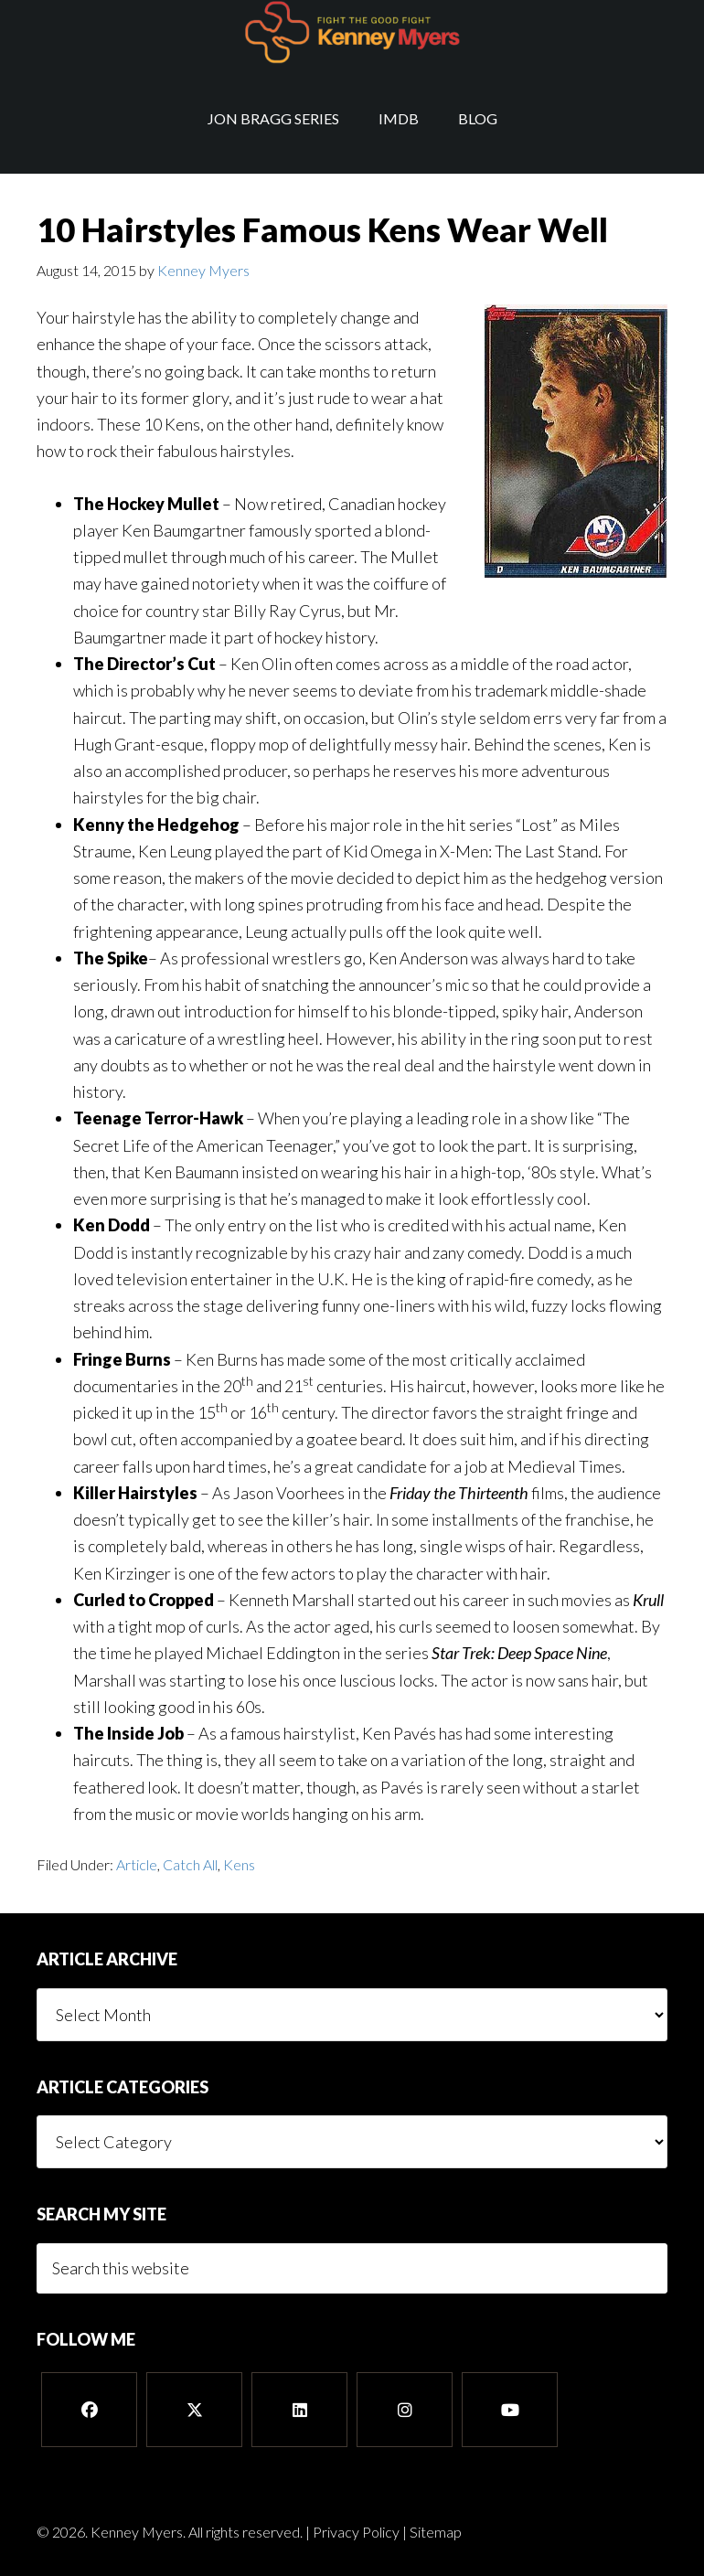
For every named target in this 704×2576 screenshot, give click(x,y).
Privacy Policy (356, 2531)
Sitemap (436, 2531)
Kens (239, 1864)
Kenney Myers (352, 32)
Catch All (190, 1864)
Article (136, 1864)
